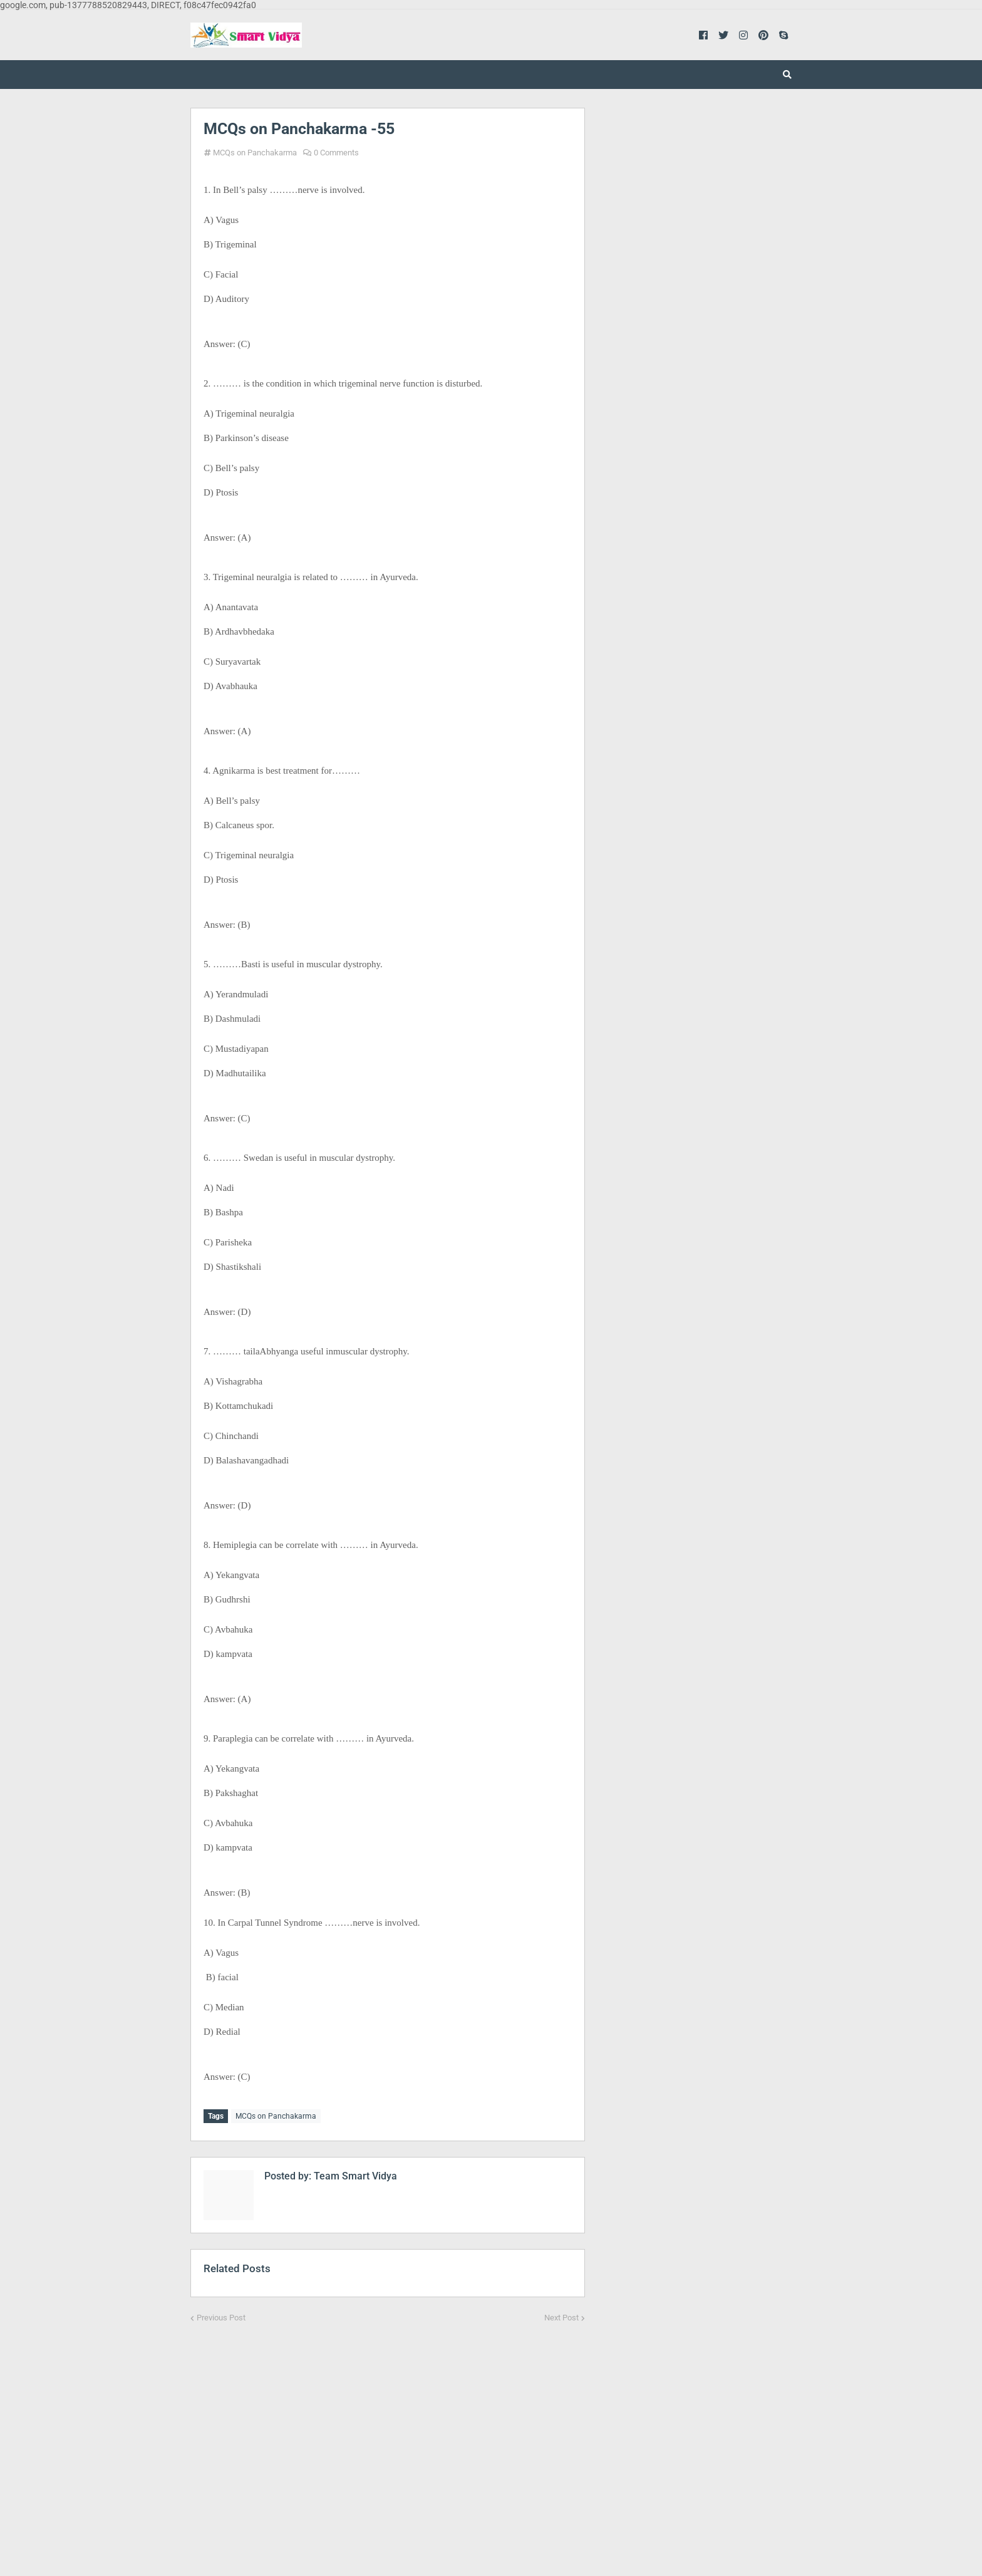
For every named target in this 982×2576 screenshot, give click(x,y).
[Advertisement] (387, 2438)
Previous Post (221, 2315)
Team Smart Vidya (354, 2174)
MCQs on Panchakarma (255, 152)
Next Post (561, 2315)
